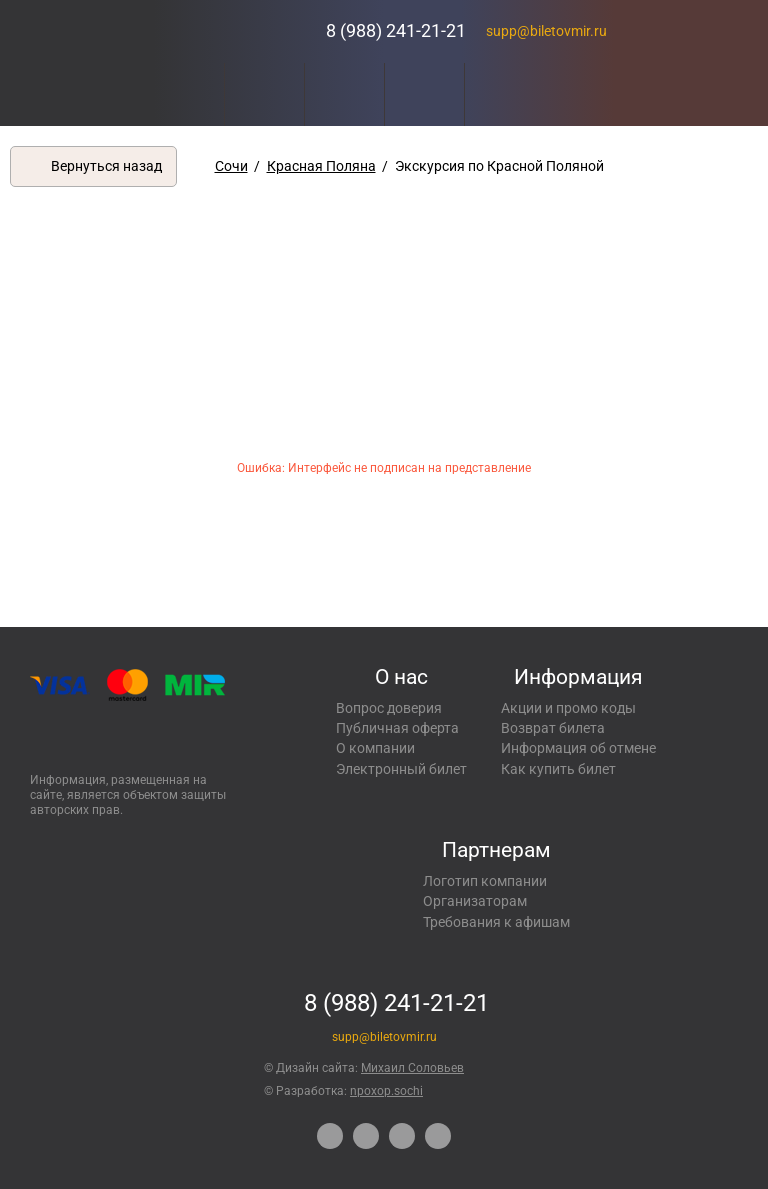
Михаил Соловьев (412, 1068)
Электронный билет (401, 769)
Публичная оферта (397, 728)
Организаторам (475, 901)
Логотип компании (485, 881)
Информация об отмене (578, 748)
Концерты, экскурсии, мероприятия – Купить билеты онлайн (233, 31)
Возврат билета (553, 728)
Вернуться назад (106, 166)
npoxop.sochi (386, 1091)
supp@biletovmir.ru (546, 31)
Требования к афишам (496, 922)
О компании (375, 748)
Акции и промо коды (568, 708)
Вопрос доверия (389, 708)
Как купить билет (558, 769)
